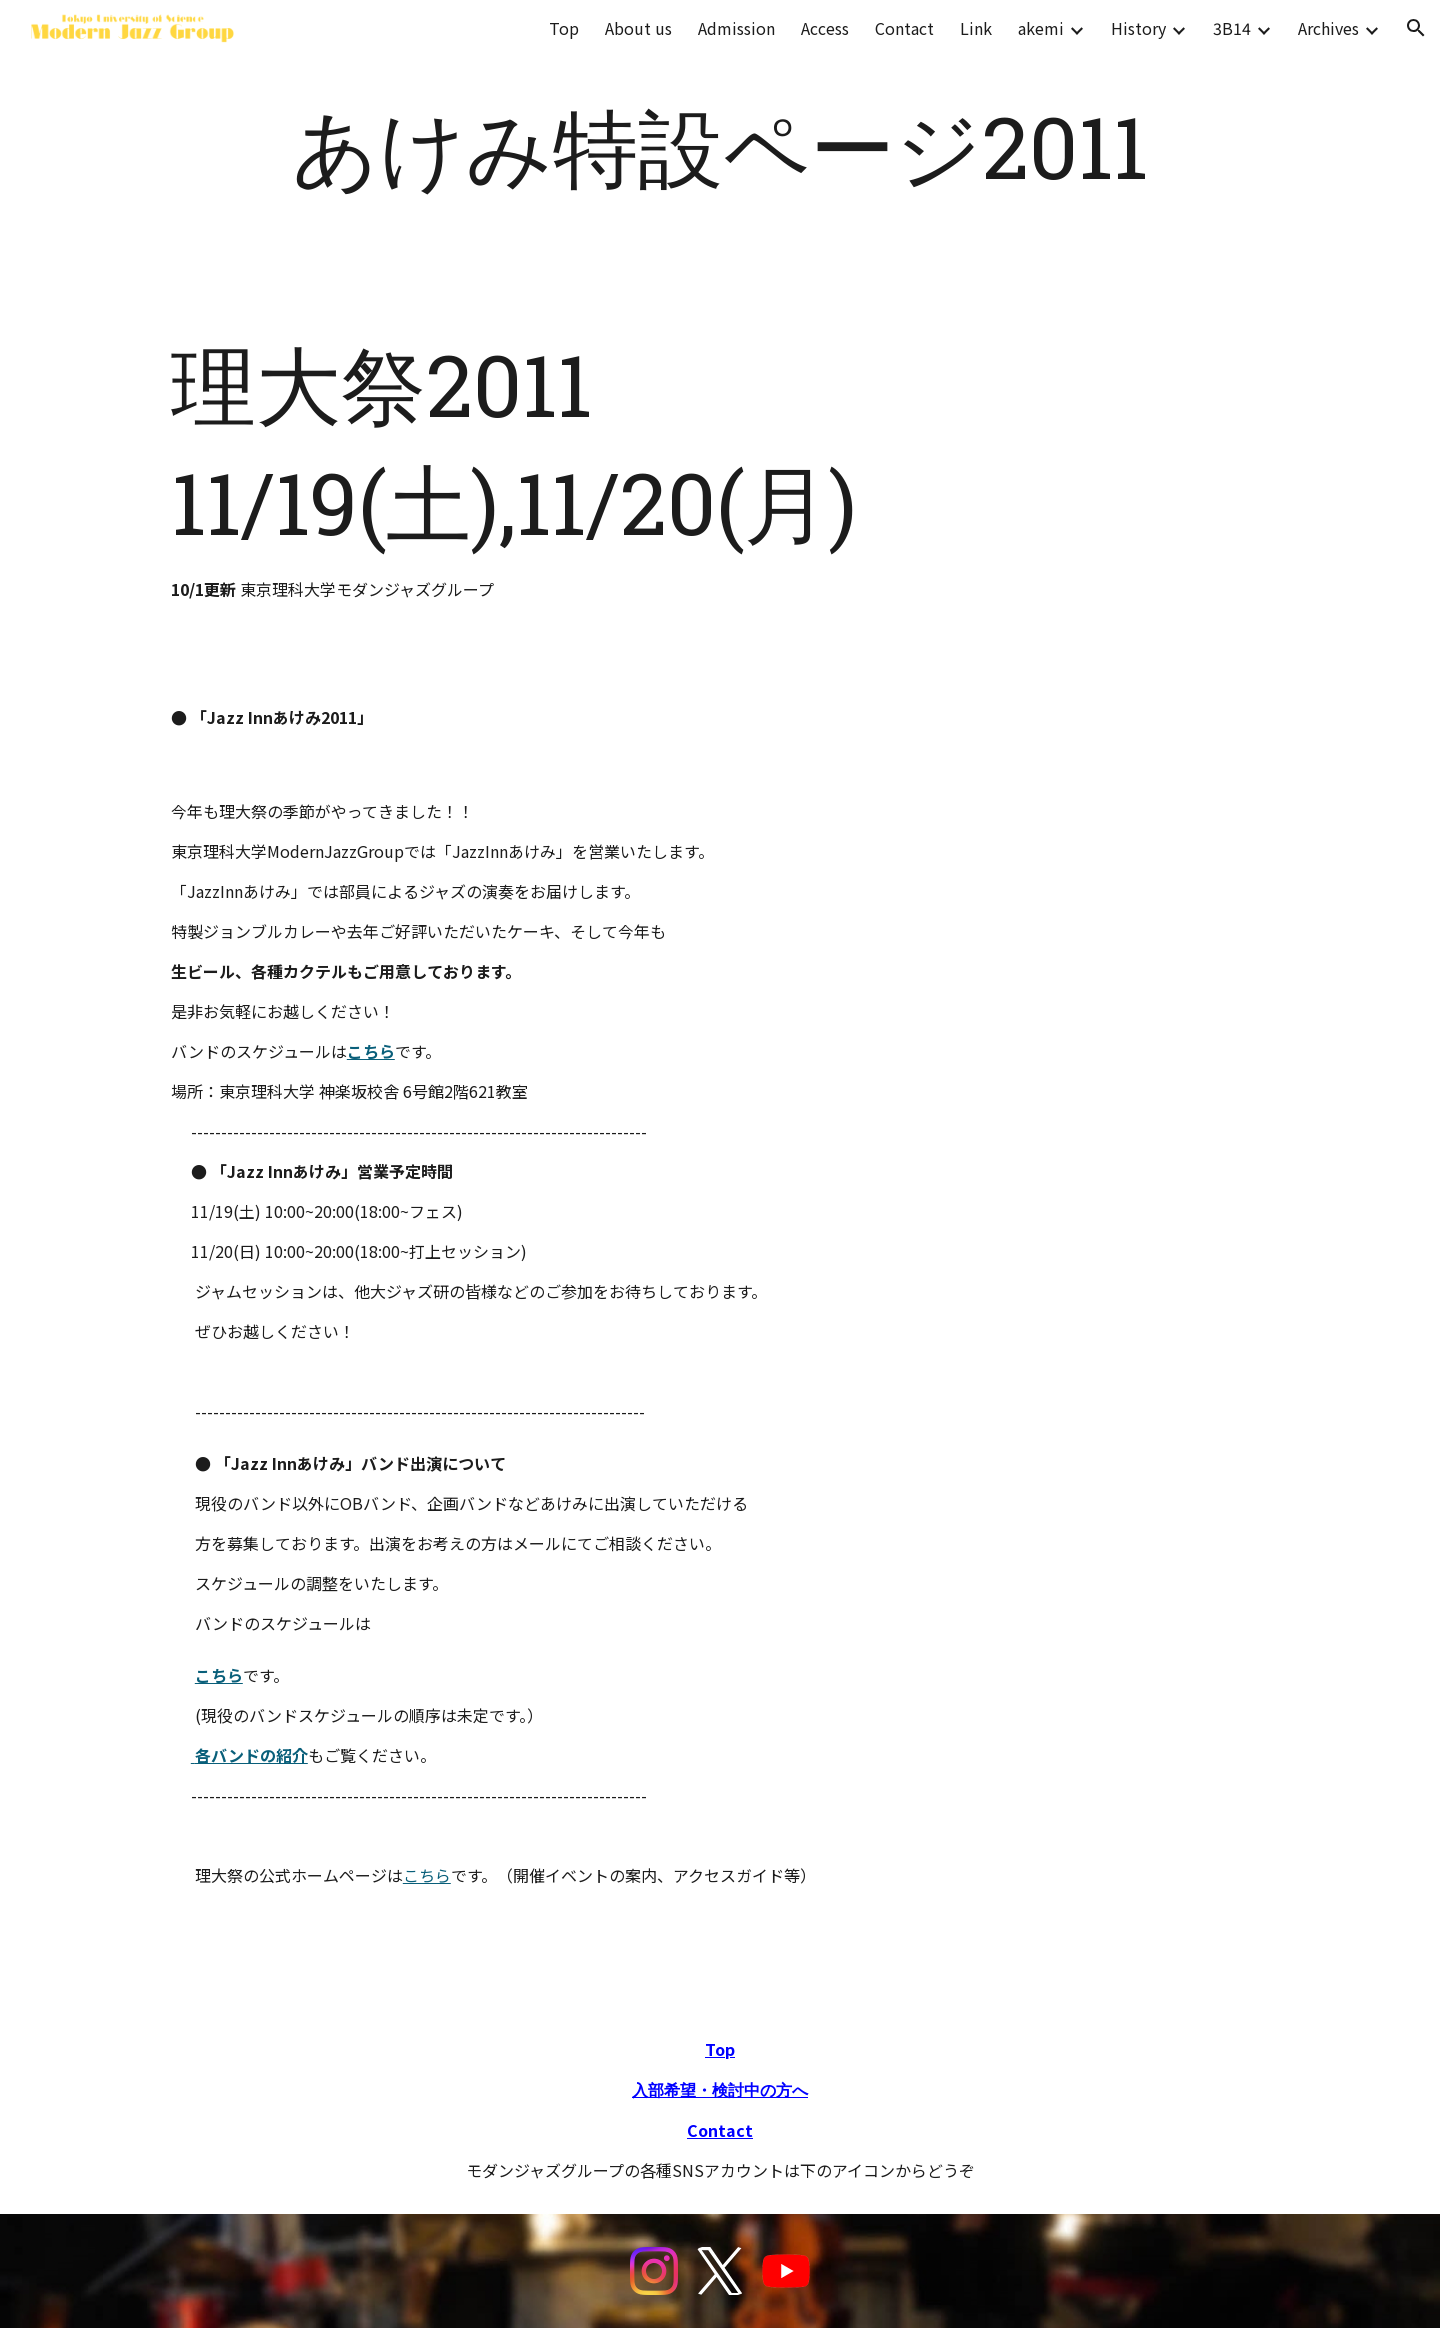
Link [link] (976, 28)
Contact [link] (904, 28)
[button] (1416, 28)
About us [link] (638, 28)
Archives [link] (1328, 28)
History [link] (1138, 28)
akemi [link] (1041, 28)
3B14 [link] (1232, 28)
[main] (720, 147)
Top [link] (564, 28)
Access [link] (825, 28)
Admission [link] (736, 28)
